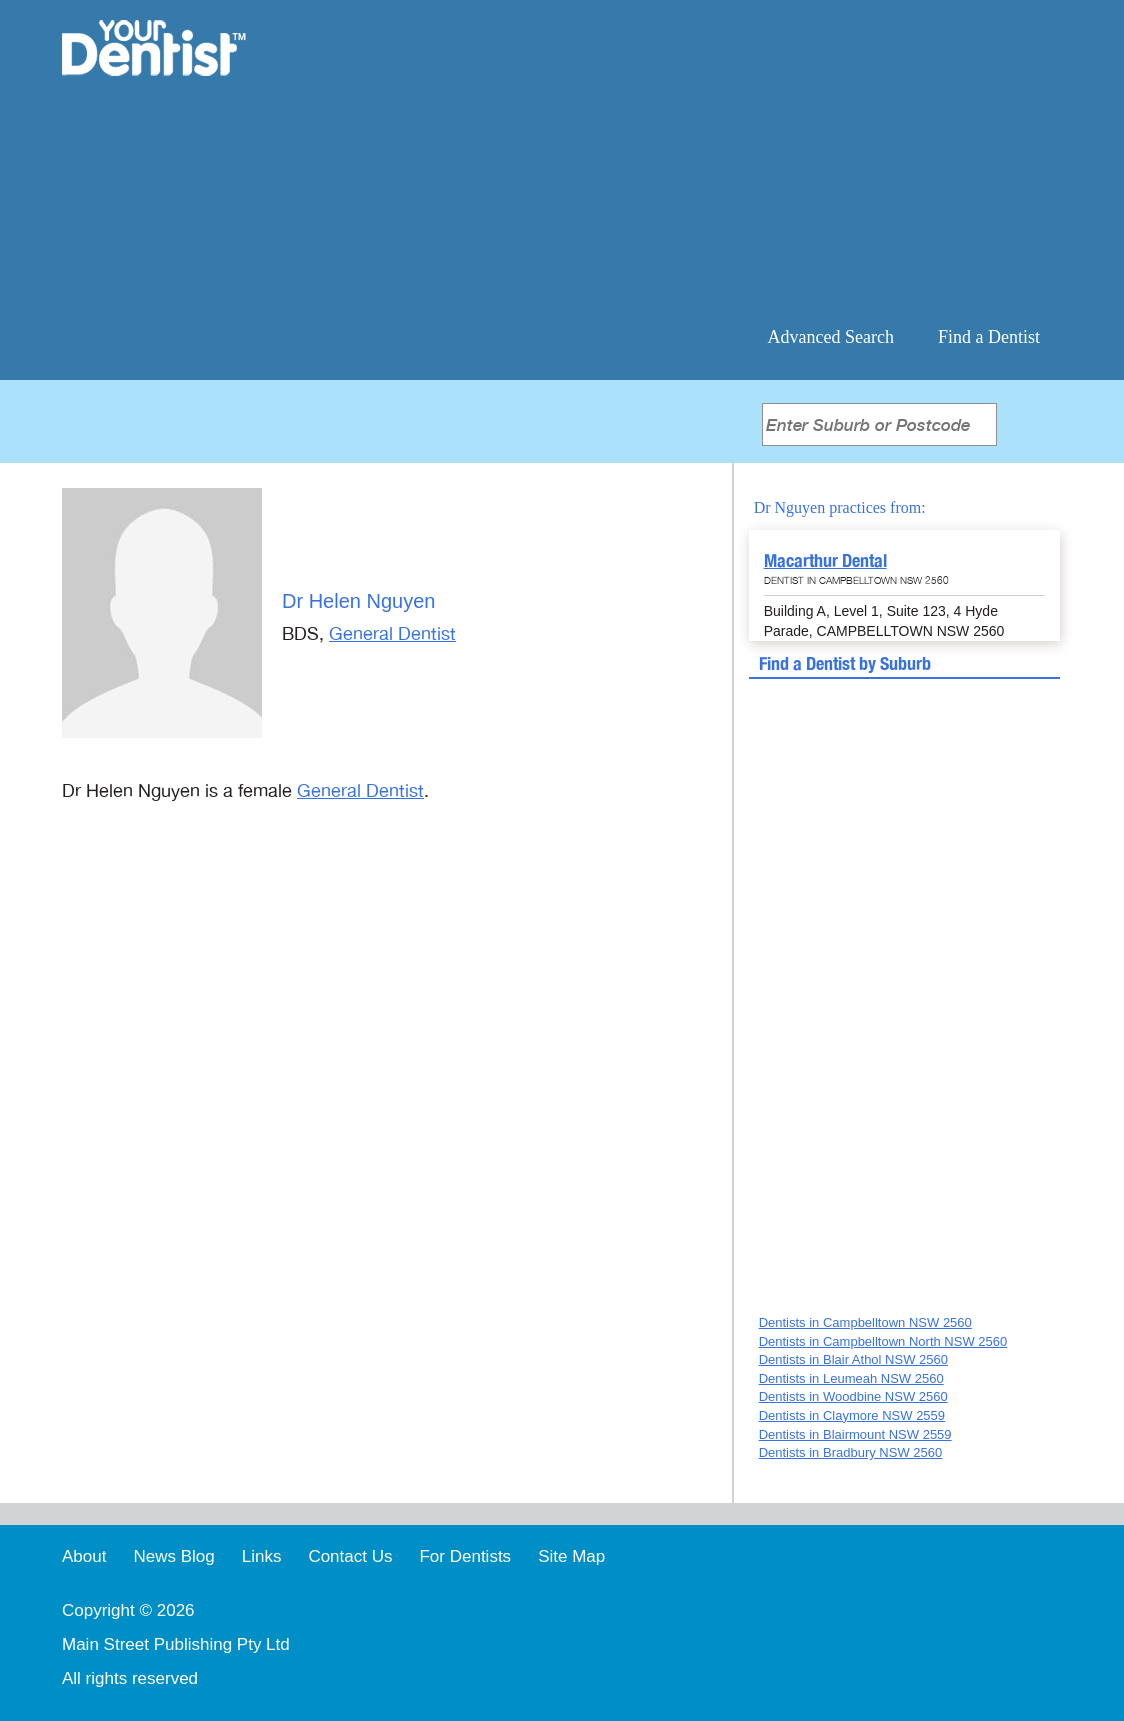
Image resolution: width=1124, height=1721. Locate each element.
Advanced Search (831, 337)
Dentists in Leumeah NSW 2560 (851, 1378)
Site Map (571, 1556)
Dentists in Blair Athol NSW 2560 (853, 1359)
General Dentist (392, 634)
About (84, 1556)
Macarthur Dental (825, 560)
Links (262, 1556)
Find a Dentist (989, 337)
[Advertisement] (691, 160)
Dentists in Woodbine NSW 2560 (853, 1396)
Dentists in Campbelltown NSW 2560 (865, 1322)
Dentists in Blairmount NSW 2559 (855, 1434)
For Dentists (465, 1556)
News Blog (173, 1556)
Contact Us (350, 1556)
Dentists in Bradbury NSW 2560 (851, 1452)
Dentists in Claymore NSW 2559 (852, 1415)
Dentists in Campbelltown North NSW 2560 (883, 1341)
